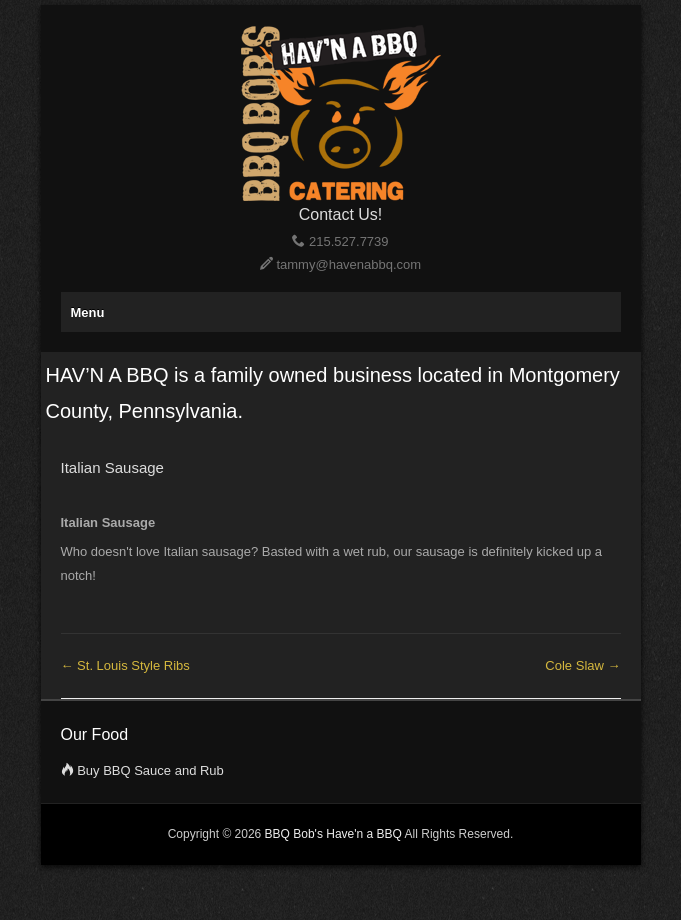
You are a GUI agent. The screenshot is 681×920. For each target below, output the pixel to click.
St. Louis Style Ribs (125, 665)
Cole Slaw (582, 665)
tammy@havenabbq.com (348, 264)
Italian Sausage (112, 467)
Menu (88, 312)
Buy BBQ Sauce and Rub (150, 770)
